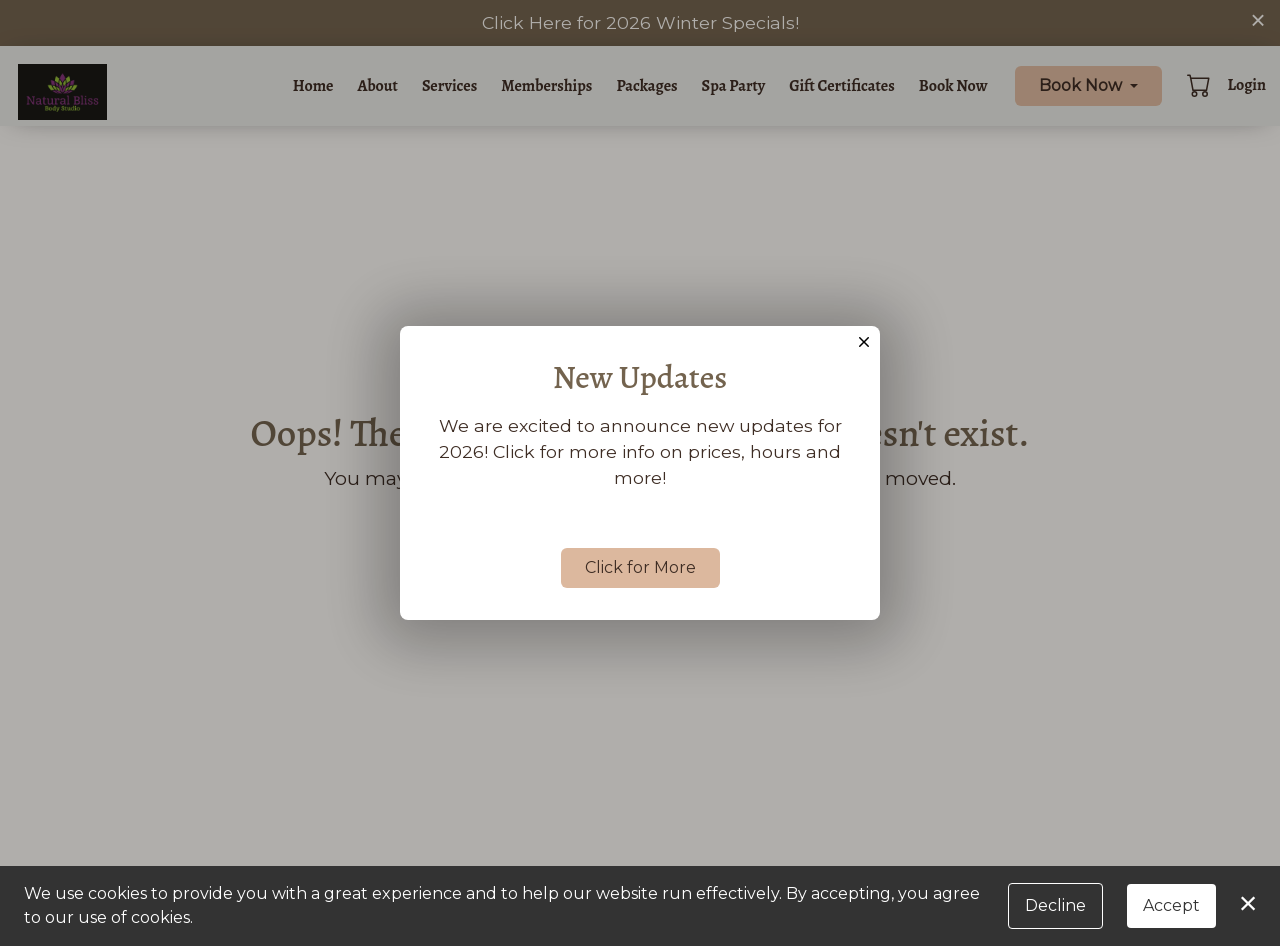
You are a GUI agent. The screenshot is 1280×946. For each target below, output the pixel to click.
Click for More (640, 567)
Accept (1171, 905)
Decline (1055, 905)
